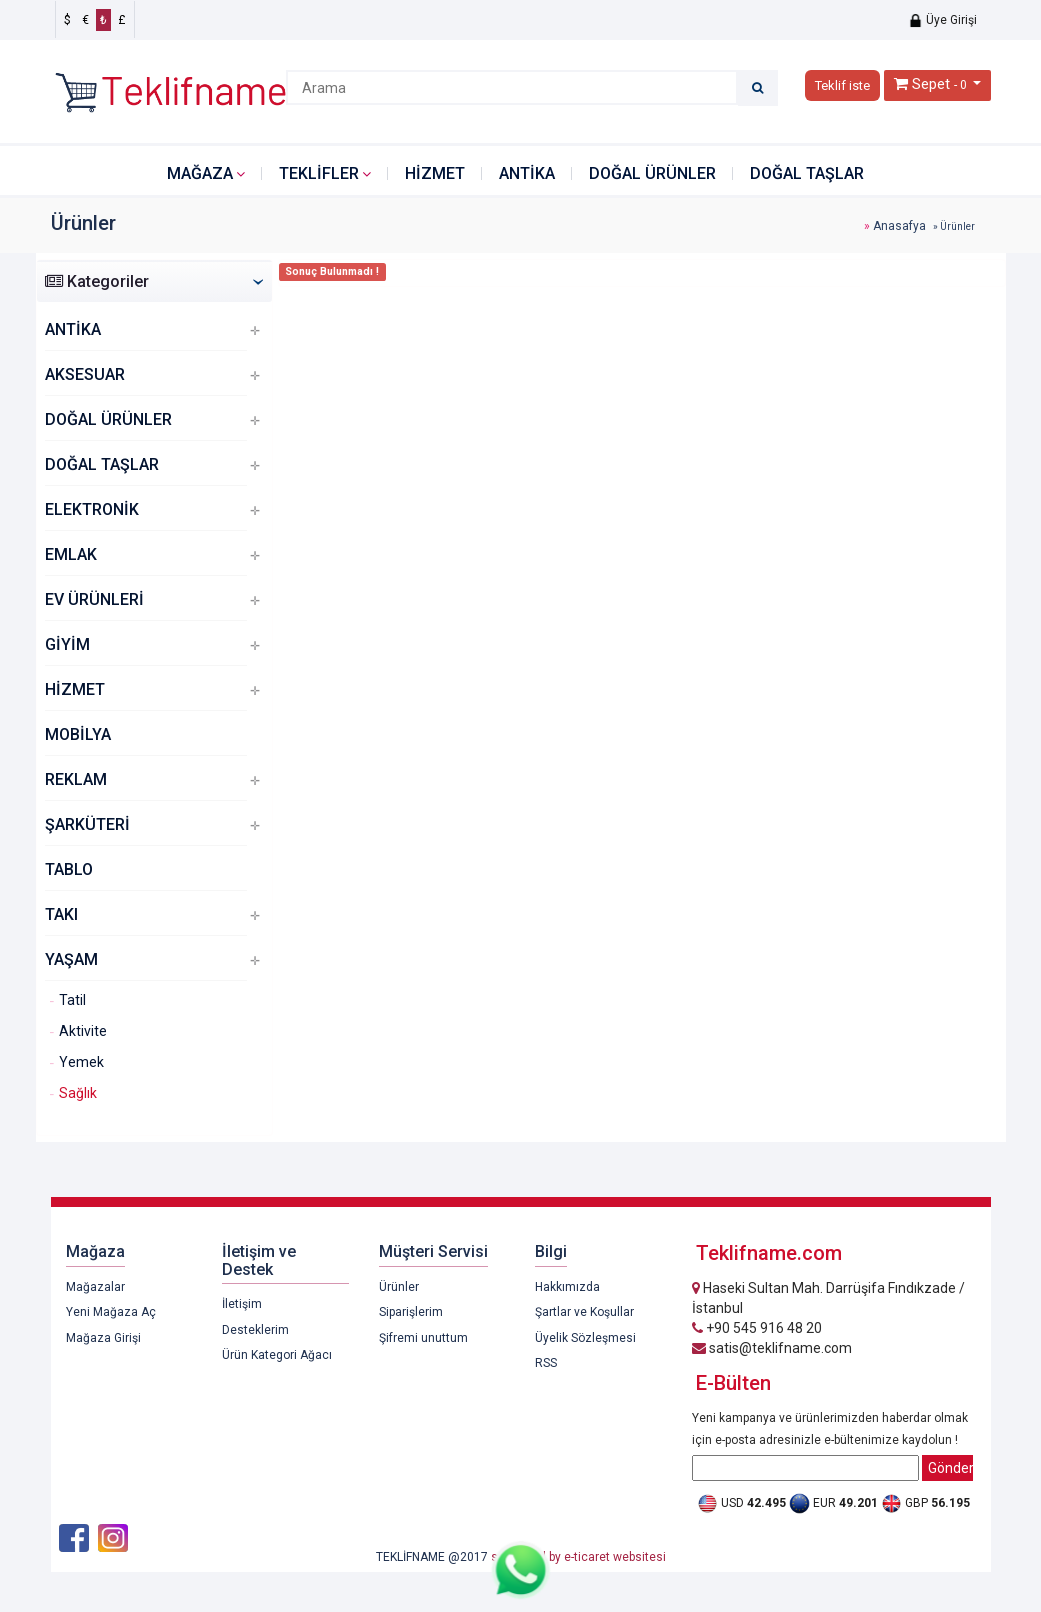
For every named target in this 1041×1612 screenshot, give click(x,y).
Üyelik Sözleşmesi (585, 1338)
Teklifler (319, 173)
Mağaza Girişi (103, 1338)
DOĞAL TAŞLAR (807, 173)
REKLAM (76, 779)
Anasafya (899, 226)
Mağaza (200, 173)
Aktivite (83, 1031)
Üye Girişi (942, 20)
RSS (546, 1363)
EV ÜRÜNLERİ (94, 599)
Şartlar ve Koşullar (584, 1312)
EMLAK (71, 554)
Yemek (81, 1062)
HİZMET (435, 173)
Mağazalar (95, 1287)
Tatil (72, 1000)
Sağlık (78, 1093)
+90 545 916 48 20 (757, 1328)
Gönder (950, 1468)
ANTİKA (527, 173)
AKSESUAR (85, 374)
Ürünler (399, 1287)
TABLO (69, 869)
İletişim (242, 1304)
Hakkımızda (567, 1287)
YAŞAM (71, 959)
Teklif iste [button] (842, 85)
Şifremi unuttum (423, 1338)
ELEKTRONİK (92, 509)
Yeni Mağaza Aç (111, 1312)
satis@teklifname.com (772, 1348)
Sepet (931, 84)
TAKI (61, 914)
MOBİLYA (78, 734)
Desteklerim (255, 1330)
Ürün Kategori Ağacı (277, 1355)
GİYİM (67, 644)
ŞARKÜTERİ (87, 824)
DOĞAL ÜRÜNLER (652, 173)
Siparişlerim (411, 1312)
